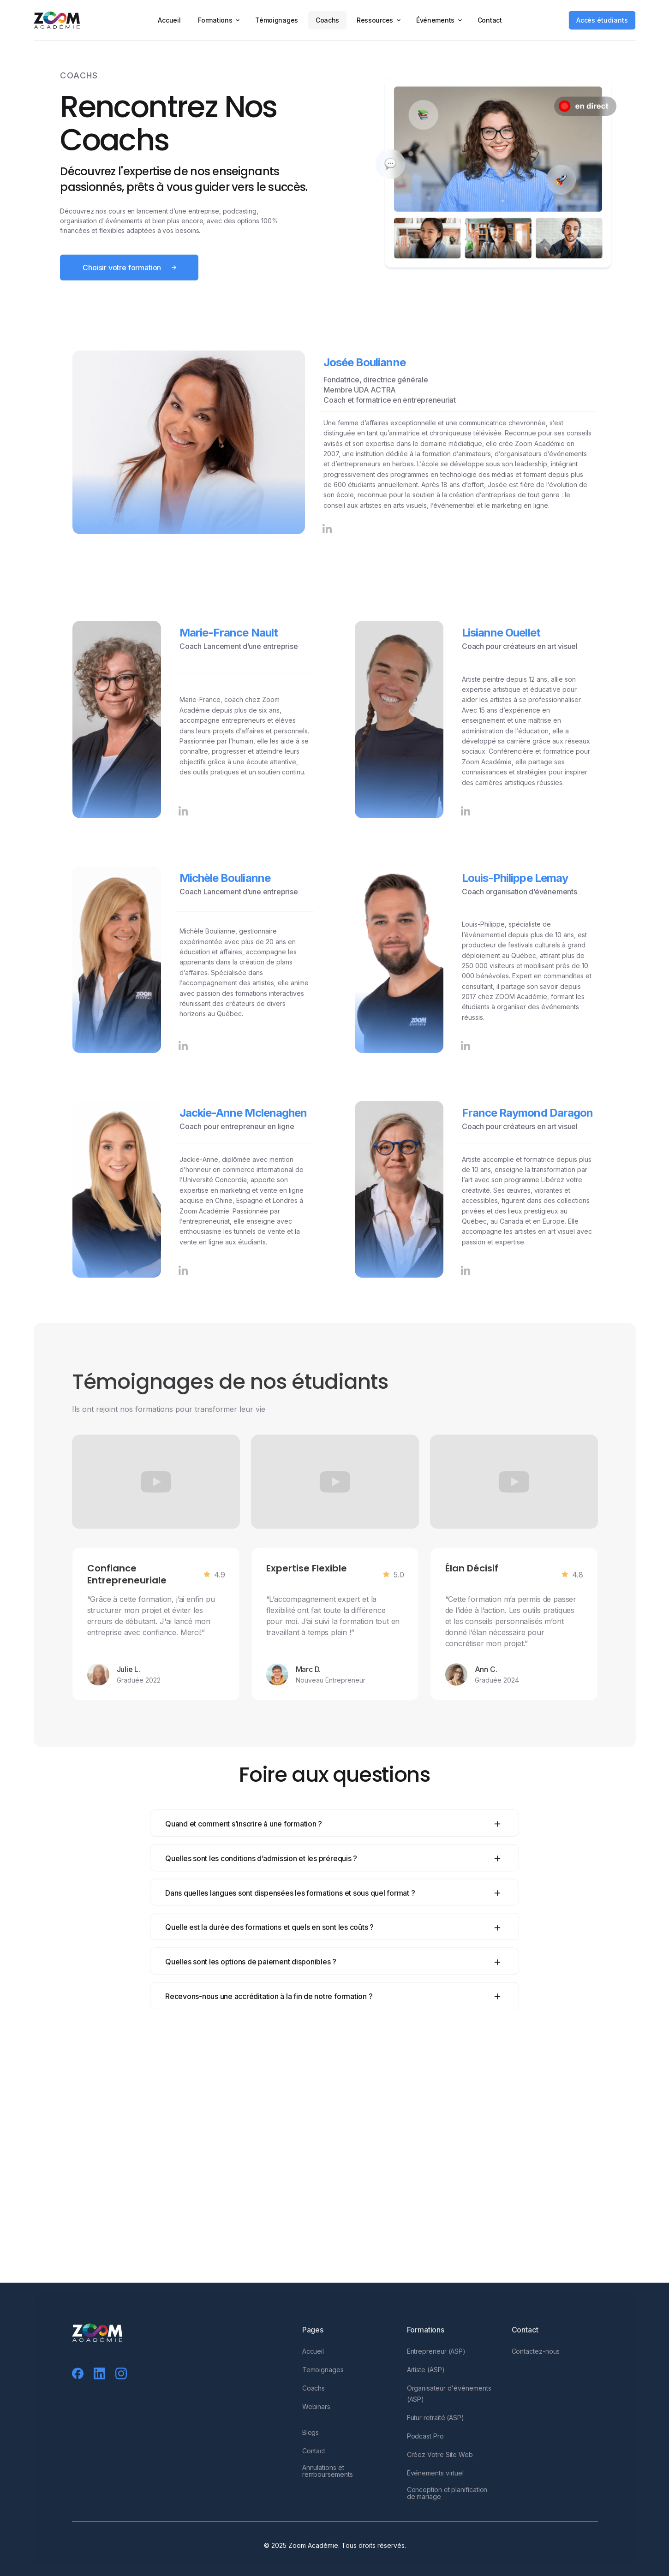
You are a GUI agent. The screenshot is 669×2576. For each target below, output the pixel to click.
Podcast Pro (424, 2443)
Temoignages (322, 2377)
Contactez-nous (535, 2358)
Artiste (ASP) (425, 2377)
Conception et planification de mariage (446, 2500)
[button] (218, 20)
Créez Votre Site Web (439, 2462)
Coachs (327, 20)
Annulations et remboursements (327, 2478)
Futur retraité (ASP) (435, 2425)
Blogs (310, 2440)
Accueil (169, 20)
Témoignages (276, 20)
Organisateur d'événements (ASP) (448, 2401)
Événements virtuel (435, 2480)
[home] (63, 20)
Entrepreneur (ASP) (436, 2358)
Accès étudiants (602, 20)
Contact (490, 20)
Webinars (316, 2414)
